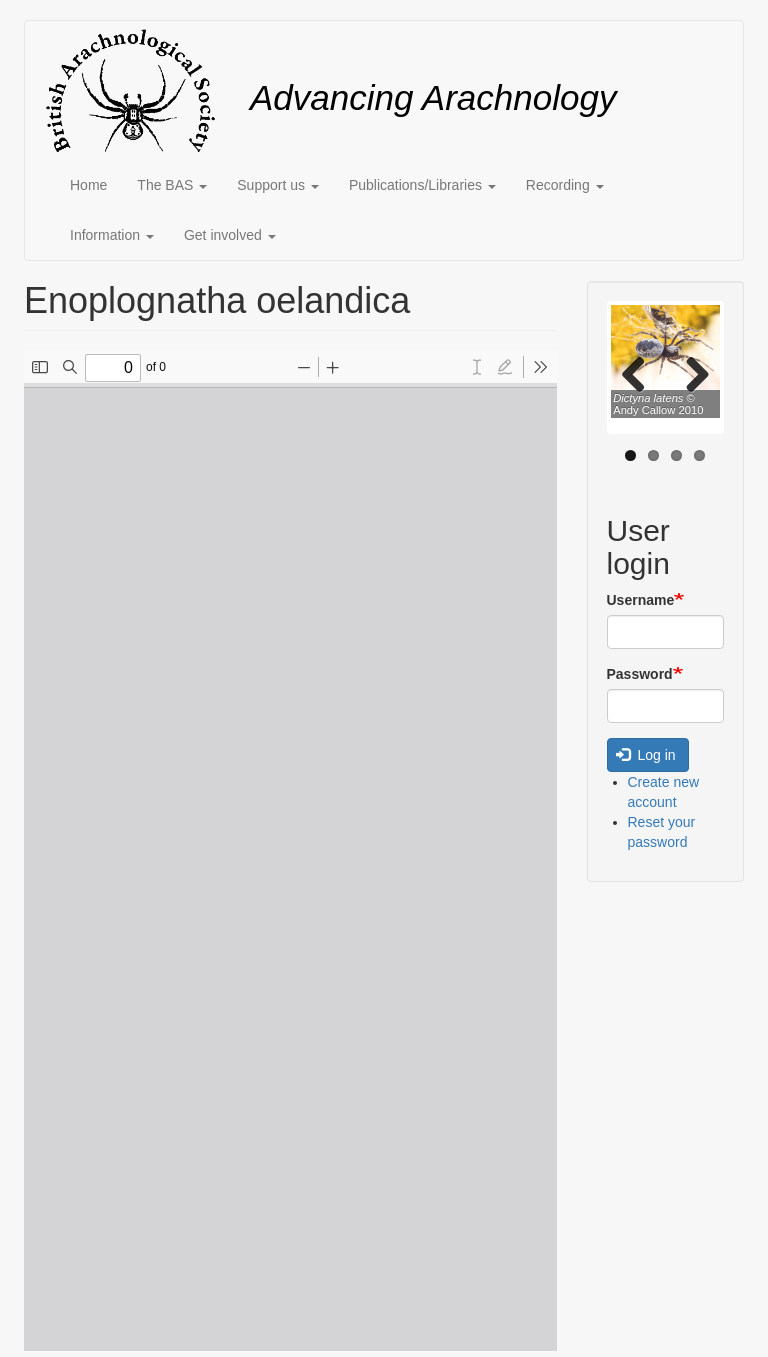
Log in (646, 755)
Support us (278, 185)
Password (640, 674)
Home (88, 185)
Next (690, 373)
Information (112, 235)
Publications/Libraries (422, 185)
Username (641, 600)
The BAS (172, 185)
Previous (641, 373)
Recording (565, 185)
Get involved (230, 235)
